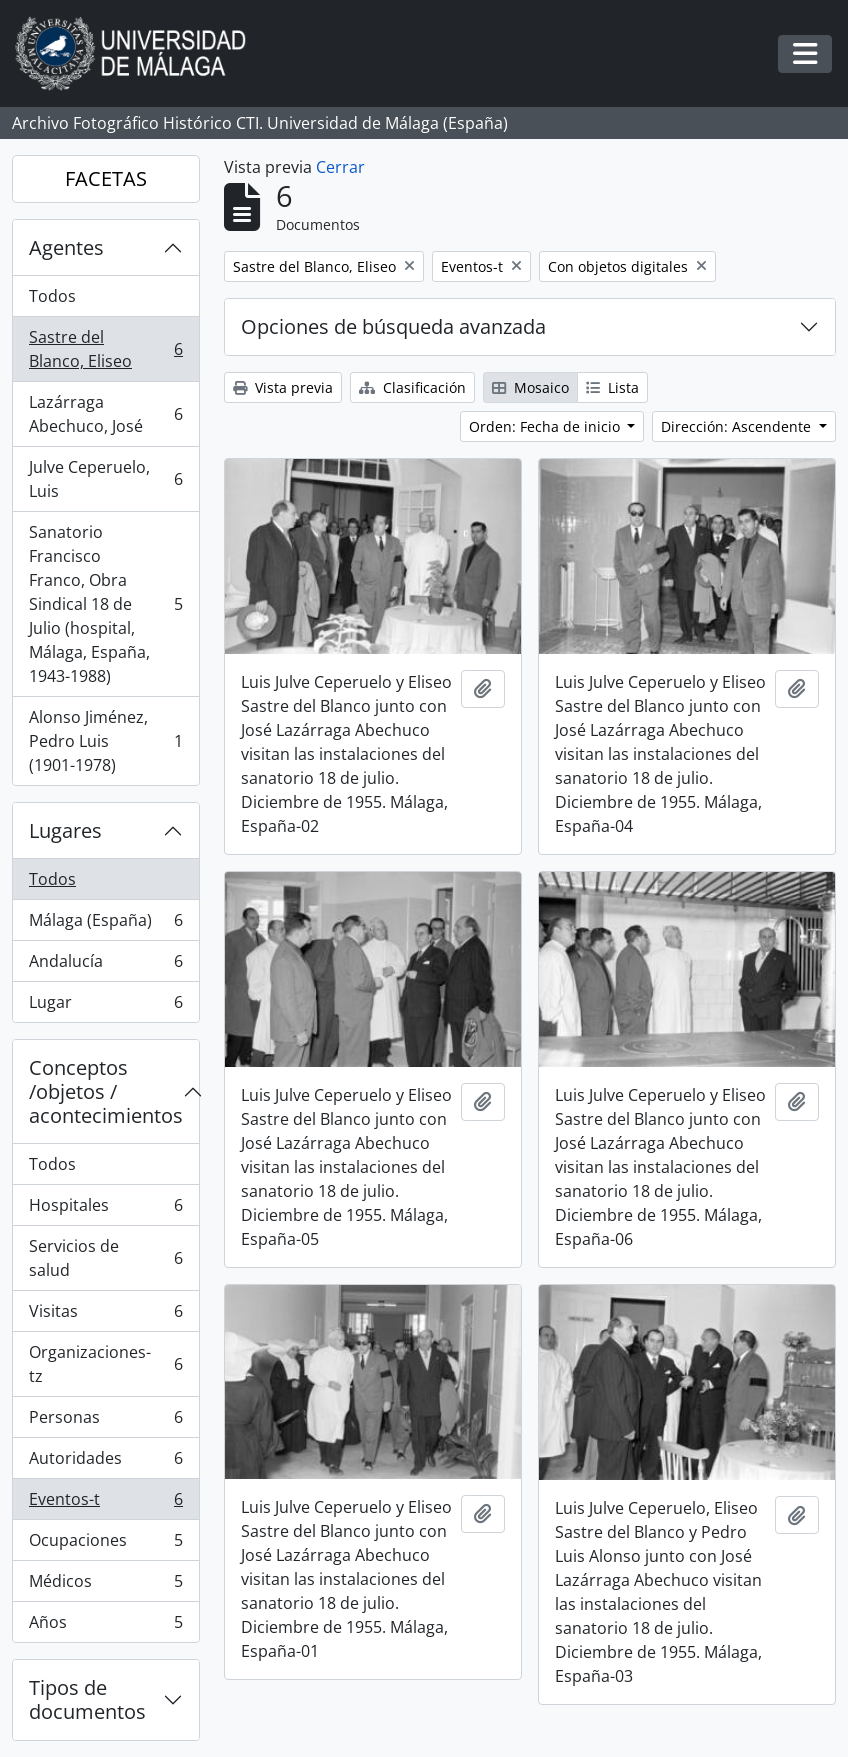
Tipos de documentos (87, 1699)
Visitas (105, 1315)
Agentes (66, 247)
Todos (52, 296)
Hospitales (105, 1209)
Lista (612, 387)
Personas (105, 1421)
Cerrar (340, 167)
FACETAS (106, 178)
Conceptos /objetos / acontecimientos (106, 1091)
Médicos (105, 1585)
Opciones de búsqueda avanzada (393, 326)
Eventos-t (105, 1503)
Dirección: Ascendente (738, 426)
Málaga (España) (105, 924)
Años (105, 1626)
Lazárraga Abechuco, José (105, 414)
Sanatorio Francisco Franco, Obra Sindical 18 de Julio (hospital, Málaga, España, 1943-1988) (105, 604)
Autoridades (105, 1462)
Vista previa (283, 387)
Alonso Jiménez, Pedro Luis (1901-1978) (105, 741)
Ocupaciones (105, 1544)
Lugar (105, 1006)
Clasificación (412, 387)
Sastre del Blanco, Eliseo (105, 349)
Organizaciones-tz (105, 1364)
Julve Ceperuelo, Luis (105, 479)
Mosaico (530, 387)
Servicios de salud (105, 1258)
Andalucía (105, 965)
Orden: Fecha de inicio (546, 426)
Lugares (65, 830)
